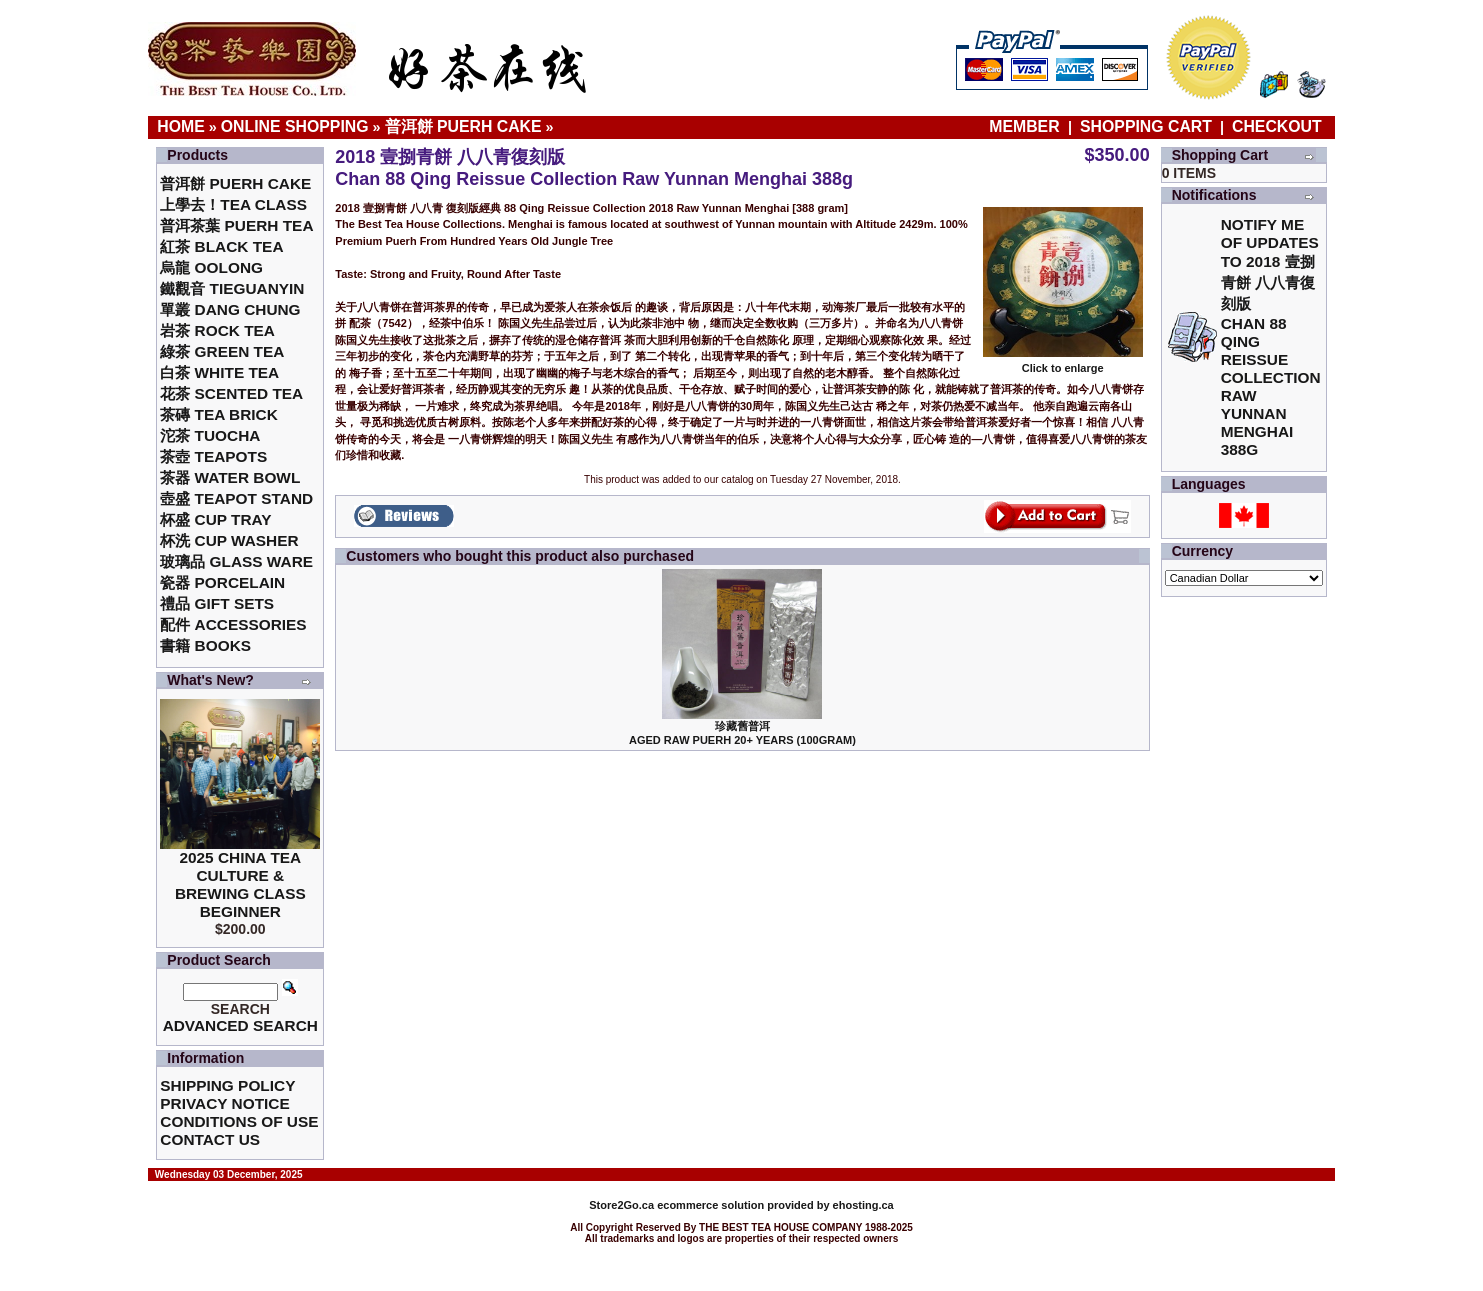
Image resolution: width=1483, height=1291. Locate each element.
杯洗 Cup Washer (229, 540)
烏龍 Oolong (211, 267)
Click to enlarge (1063, 363)
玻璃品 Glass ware (236, 561)
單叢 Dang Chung (230, 309)
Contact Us (210, 1139)
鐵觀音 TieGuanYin (232, 288)
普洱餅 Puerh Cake (463, 126)
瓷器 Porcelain (222, 582)
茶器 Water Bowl (230, 477)
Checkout (1277, 126)
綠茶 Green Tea (222, 351)
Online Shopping (295, 126)
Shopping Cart (1146, 126)
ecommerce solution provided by (710, 1205)
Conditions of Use (239, 1121)
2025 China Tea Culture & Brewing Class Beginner (240, 884)
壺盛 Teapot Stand (236, 498)
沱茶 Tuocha (210, 435)
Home (181, 126)
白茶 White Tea (219, 372)
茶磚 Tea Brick (219, 414)
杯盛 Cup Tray (215, 519)
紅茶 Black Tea (221, 246)
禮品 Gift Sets (217, 603)
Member (1026, 126)
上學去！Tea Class (233, 204)
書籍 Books (205, 645)
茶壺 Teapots (213, 456)
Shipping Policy (227, 1085)
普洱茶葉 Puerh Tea (236, 225)
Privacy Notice (224, 1103)
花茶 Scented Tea (231, 393)
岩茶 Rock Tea (217, 330)
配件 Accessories (233, 624)
